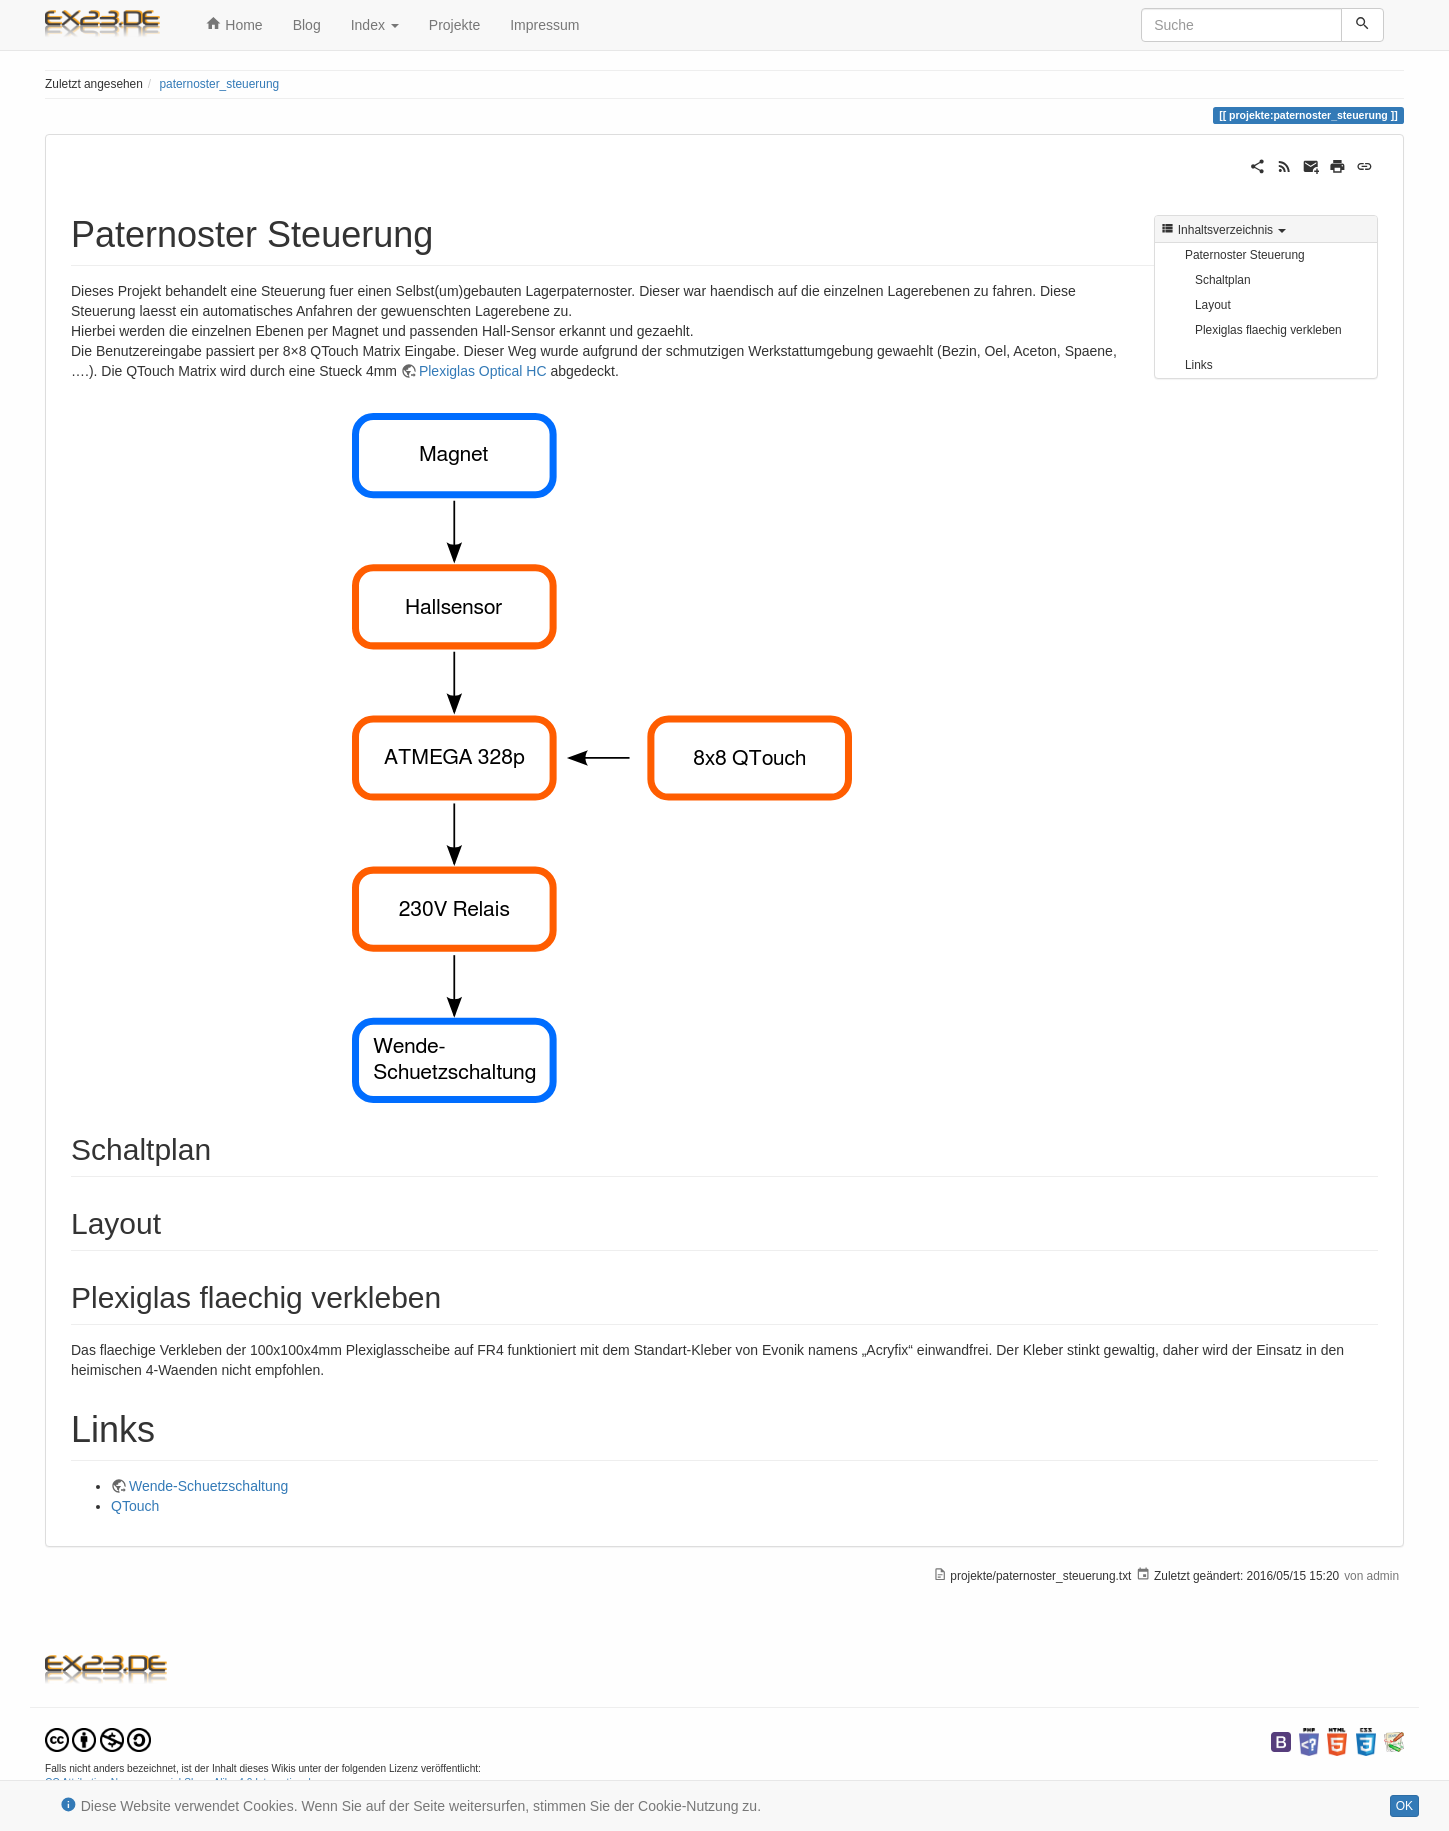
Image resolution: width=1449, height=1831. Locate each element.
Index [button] (375, 25)
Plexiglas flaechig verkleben (1268, 330)
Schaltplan (1223, 280)
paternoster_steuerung (219, 84)
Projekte (454, 25)
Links (1199, 365)
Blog (307, 25)
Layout (1213, 305)
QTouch (135, 1506)
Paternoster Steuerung (1245, 255)
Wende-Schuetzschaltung (208, 1486)
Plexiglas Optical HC (483, 371)
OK (1404, 1806)
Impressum (544, 25)
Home (234, 24)
